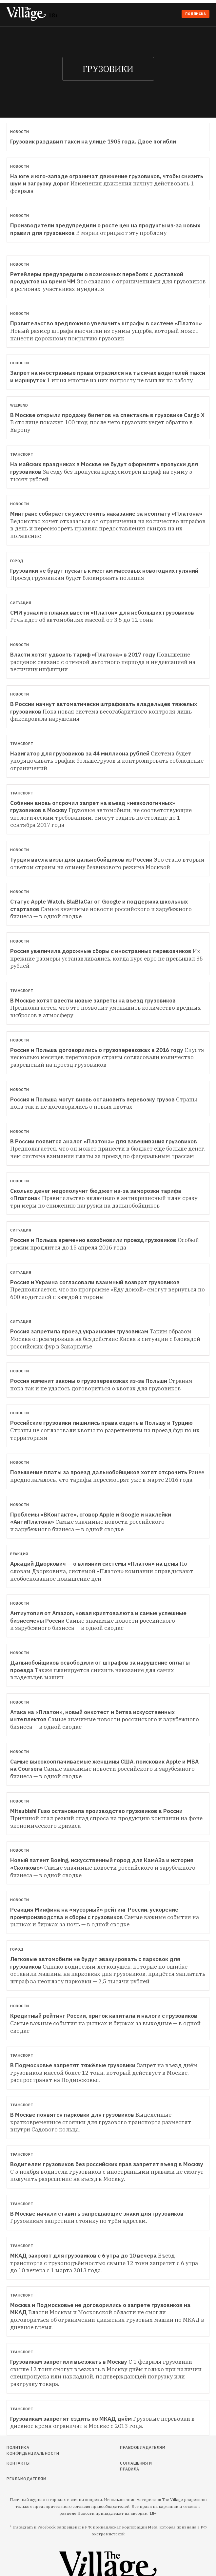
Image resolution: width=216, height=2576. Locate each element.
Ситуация (20, 603)
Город (17, 561)
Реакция (19, 1554)
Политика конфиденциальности (33, 2450)
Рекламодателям (26, 2478)
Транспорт (21, 454)
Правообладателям (142, 2447)
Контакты (18, 2463)
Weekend (19, 405)
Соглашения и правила (136, 2466)
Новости (19, 131)
